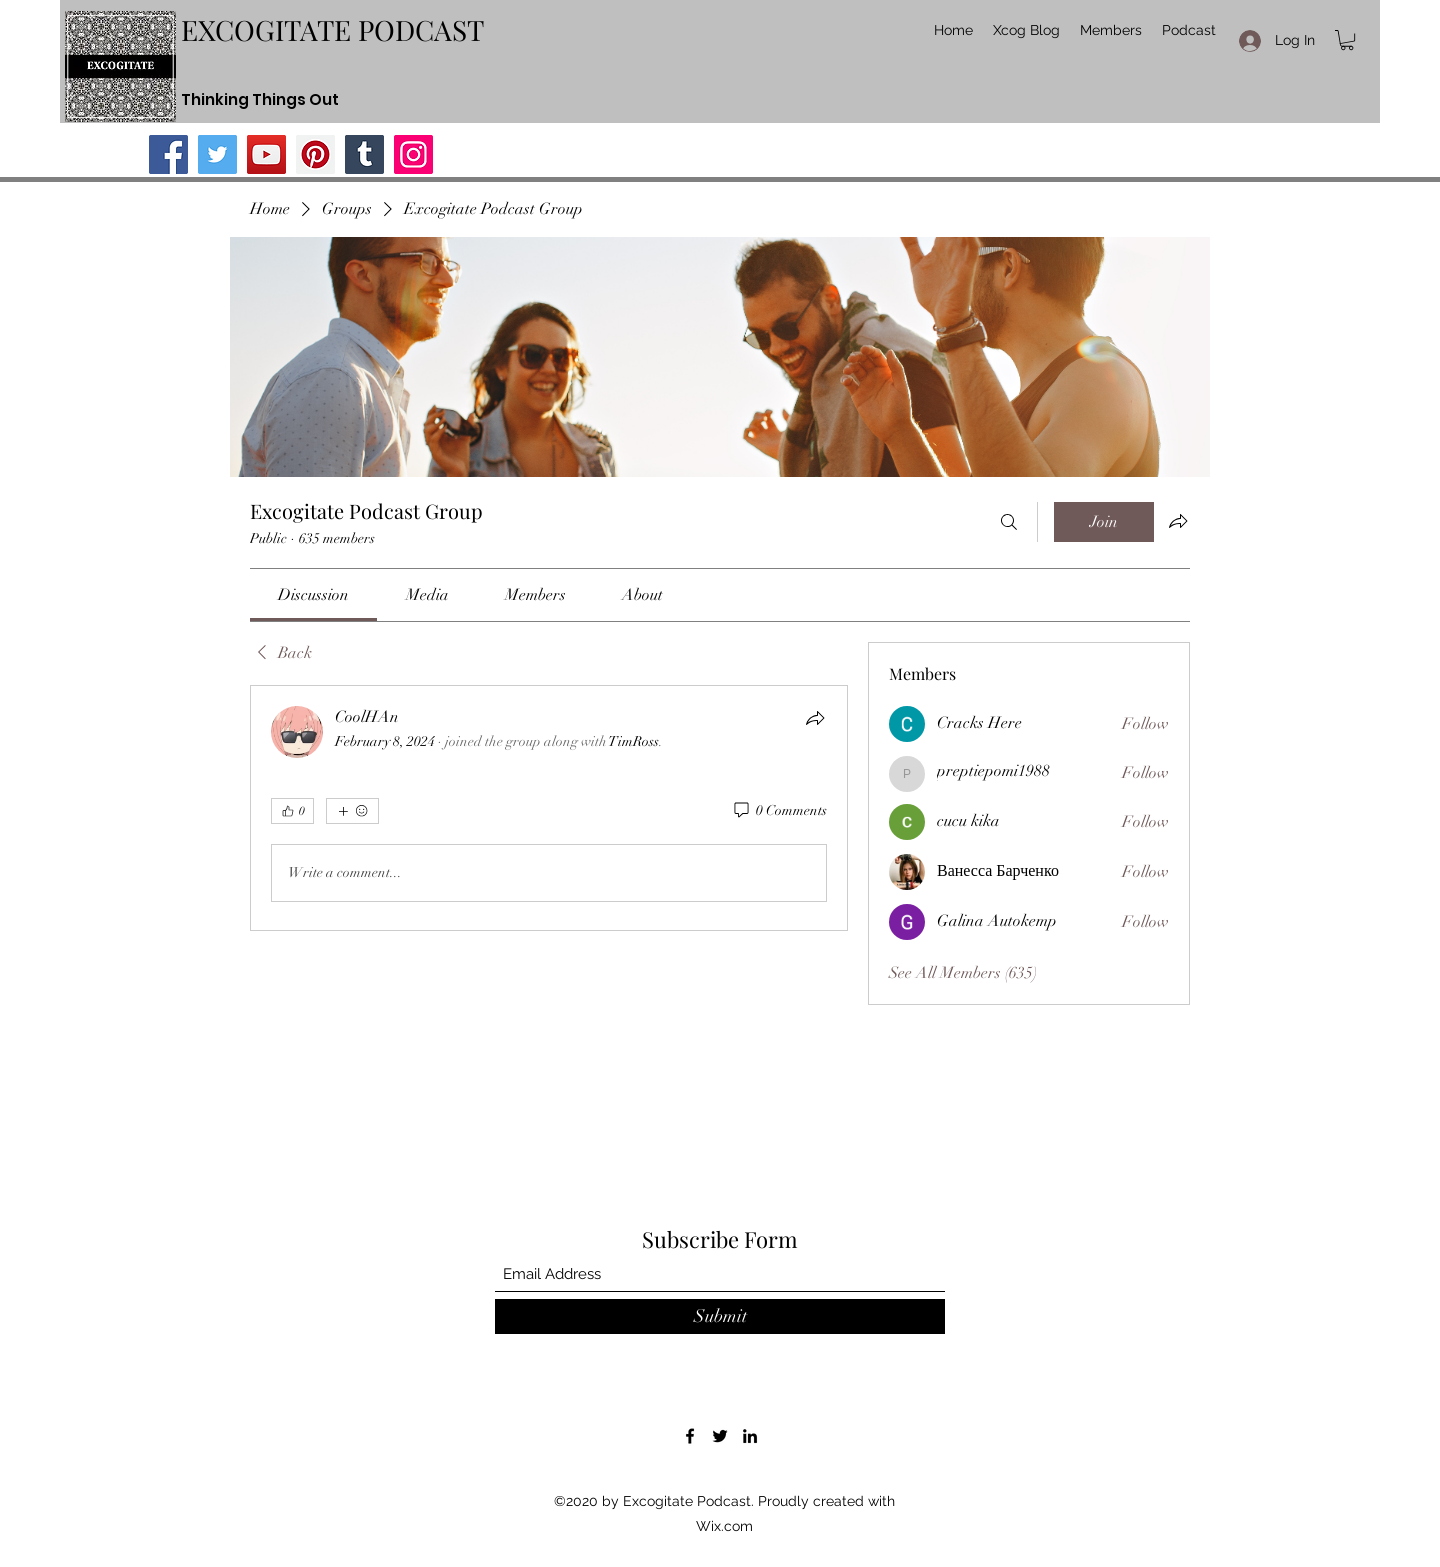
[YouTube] (266, 154)
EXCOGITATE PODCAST (332, 29)
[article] (549, 808)
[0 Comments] (779, 811)
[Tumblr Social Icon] (364, 154)
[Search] (1009, 522)
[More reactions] (352, 811)
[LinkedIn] (750, 1436)
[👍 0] (292, 811)
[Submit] (720, 1316)
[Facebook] (168, 154)
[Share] (815, 718)
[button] (1347, 40)
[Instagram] (413, 154)
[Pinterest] (315, 154)
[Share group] (1178, 521)
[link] (313, 595)
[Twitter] (217, 154)
